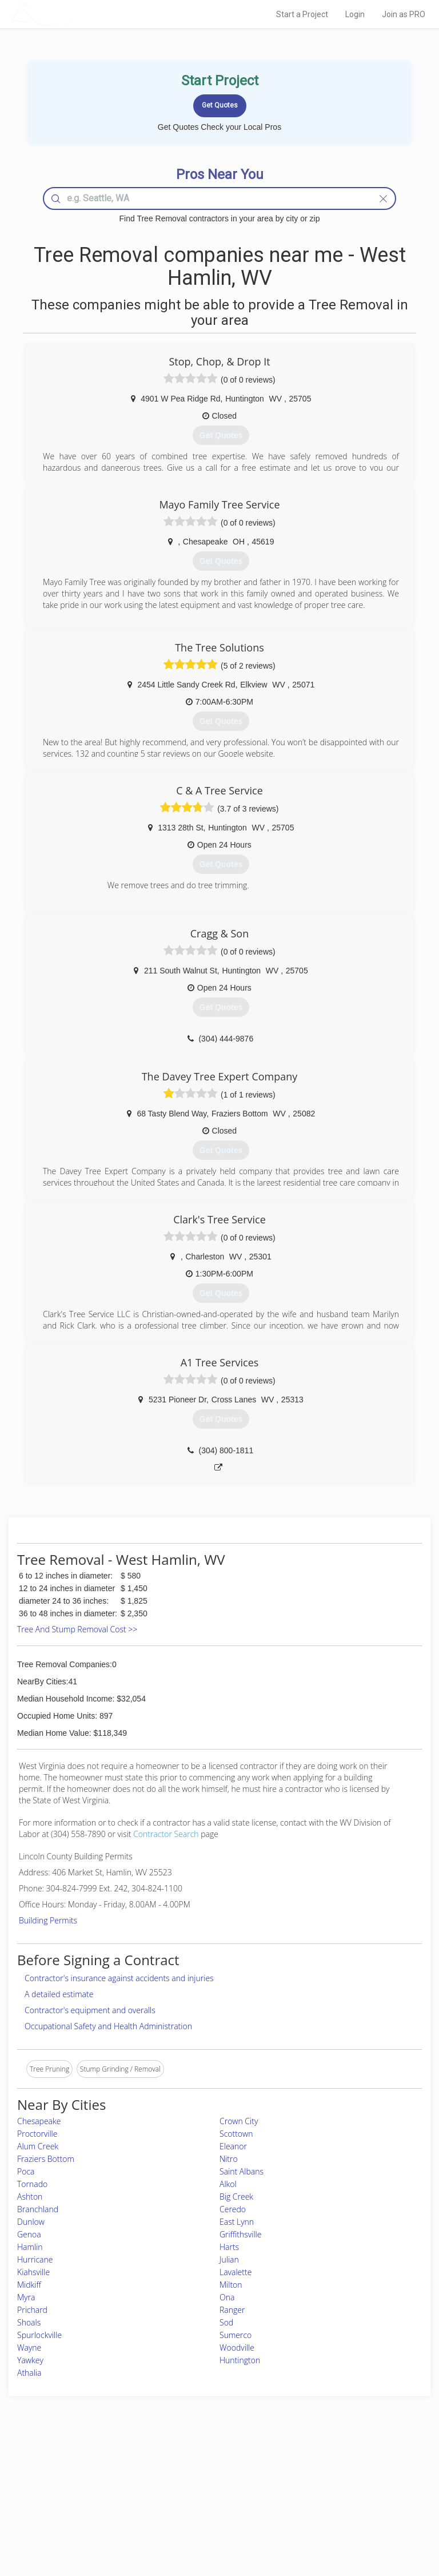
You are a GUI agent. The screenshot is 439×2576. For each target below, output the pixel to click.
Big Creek (236, 2196)
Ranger (232, 2309)
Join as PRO (403, 14)
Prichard (32, 2309)
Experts (172, 2481)
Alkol (228, 2184)
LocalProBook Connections (350, 2507)
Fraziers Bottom (45, 2158)
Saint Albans (242, 2171)
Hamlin (29, 2246)
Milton (231, 2284)
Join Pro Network (187, 2468)
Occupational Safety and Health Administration (108, 2026)
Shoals (29, 2322)
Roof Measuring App (192, 2494)
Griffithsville (240, 2234)
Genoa (29, 2234)
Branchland (37, 2209)
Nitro (229, 2158)
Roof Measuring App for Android (210, 2519)
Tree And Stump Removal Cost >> (77, 1629)
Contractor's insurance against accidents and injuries (119, 1978)
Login (355, 14)
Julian (229, 2259)
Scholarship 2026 (335, 2468)
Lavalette (236, 2272)
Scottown (236, 2133)
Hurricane (35, 2259)
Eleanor (233, 2146)
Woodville (237, 2347)
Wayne (29, 2347)
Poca (25, 2171)
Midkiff (29, 2284)
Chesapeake (39, 2121)
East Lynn (237, 2221)
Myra (26, 2297)
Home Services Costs (79, 2468)
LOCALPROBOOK (77, 14)
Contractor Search (165, 1833)
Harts (229, 2246)
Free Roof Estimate (75, 2507)
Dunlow (31, 2221)
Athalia (29, 2372)
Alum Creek (37, 2146)
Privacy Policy (330, 2481)
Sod (226, 2322)
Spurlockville (39, 2334)
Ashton (29, 2196)
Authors (320, 2494)
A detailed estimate (59, 1994)
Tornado (32, 2184)
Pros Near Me (68, 2481)
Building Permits (48, 1920)
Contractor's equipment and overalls (90, 2010)
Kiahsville (33, 2272)
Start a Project (302, 14)
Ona (227, 2297)
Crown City (239, 2121)
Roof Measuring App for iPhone (209, 2507)
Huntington (240, 2360)
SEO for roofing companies (350, 2519)
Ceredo (233, 2209)
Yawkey (30, 2360)
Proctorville (37, 2133)
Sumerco (236, 2334)
